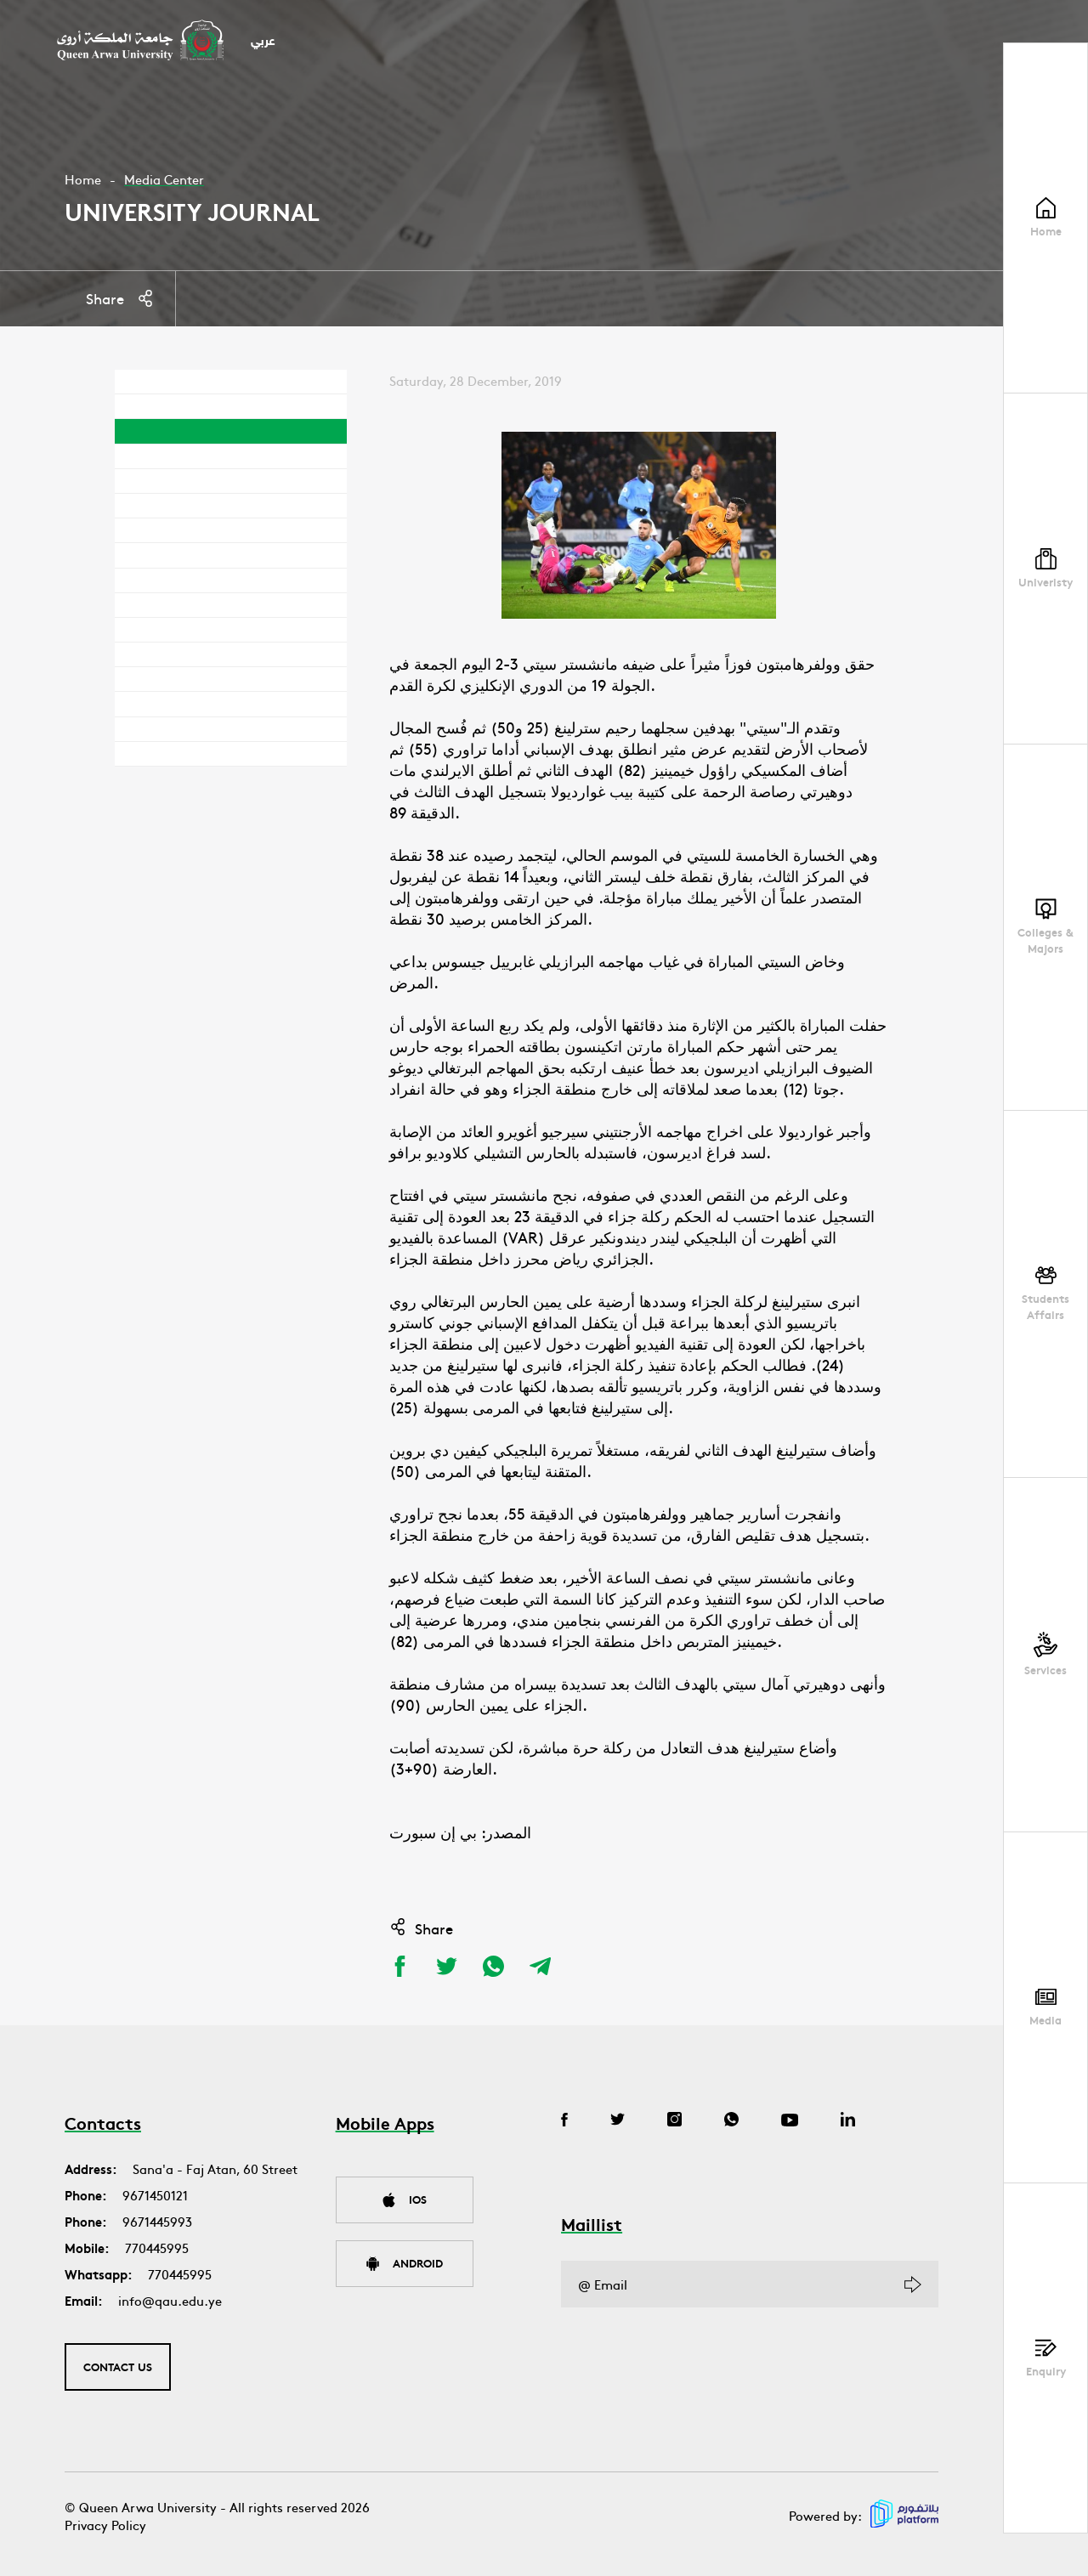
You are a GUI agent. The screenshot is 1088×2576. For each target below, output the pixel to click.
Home (83, 179)
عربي (263, 42)
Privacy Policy (105, 2525)
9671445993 (157, 2221)
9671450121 (155, 2195)
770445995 (157, 2247)
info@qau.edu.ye (170, 2300)
